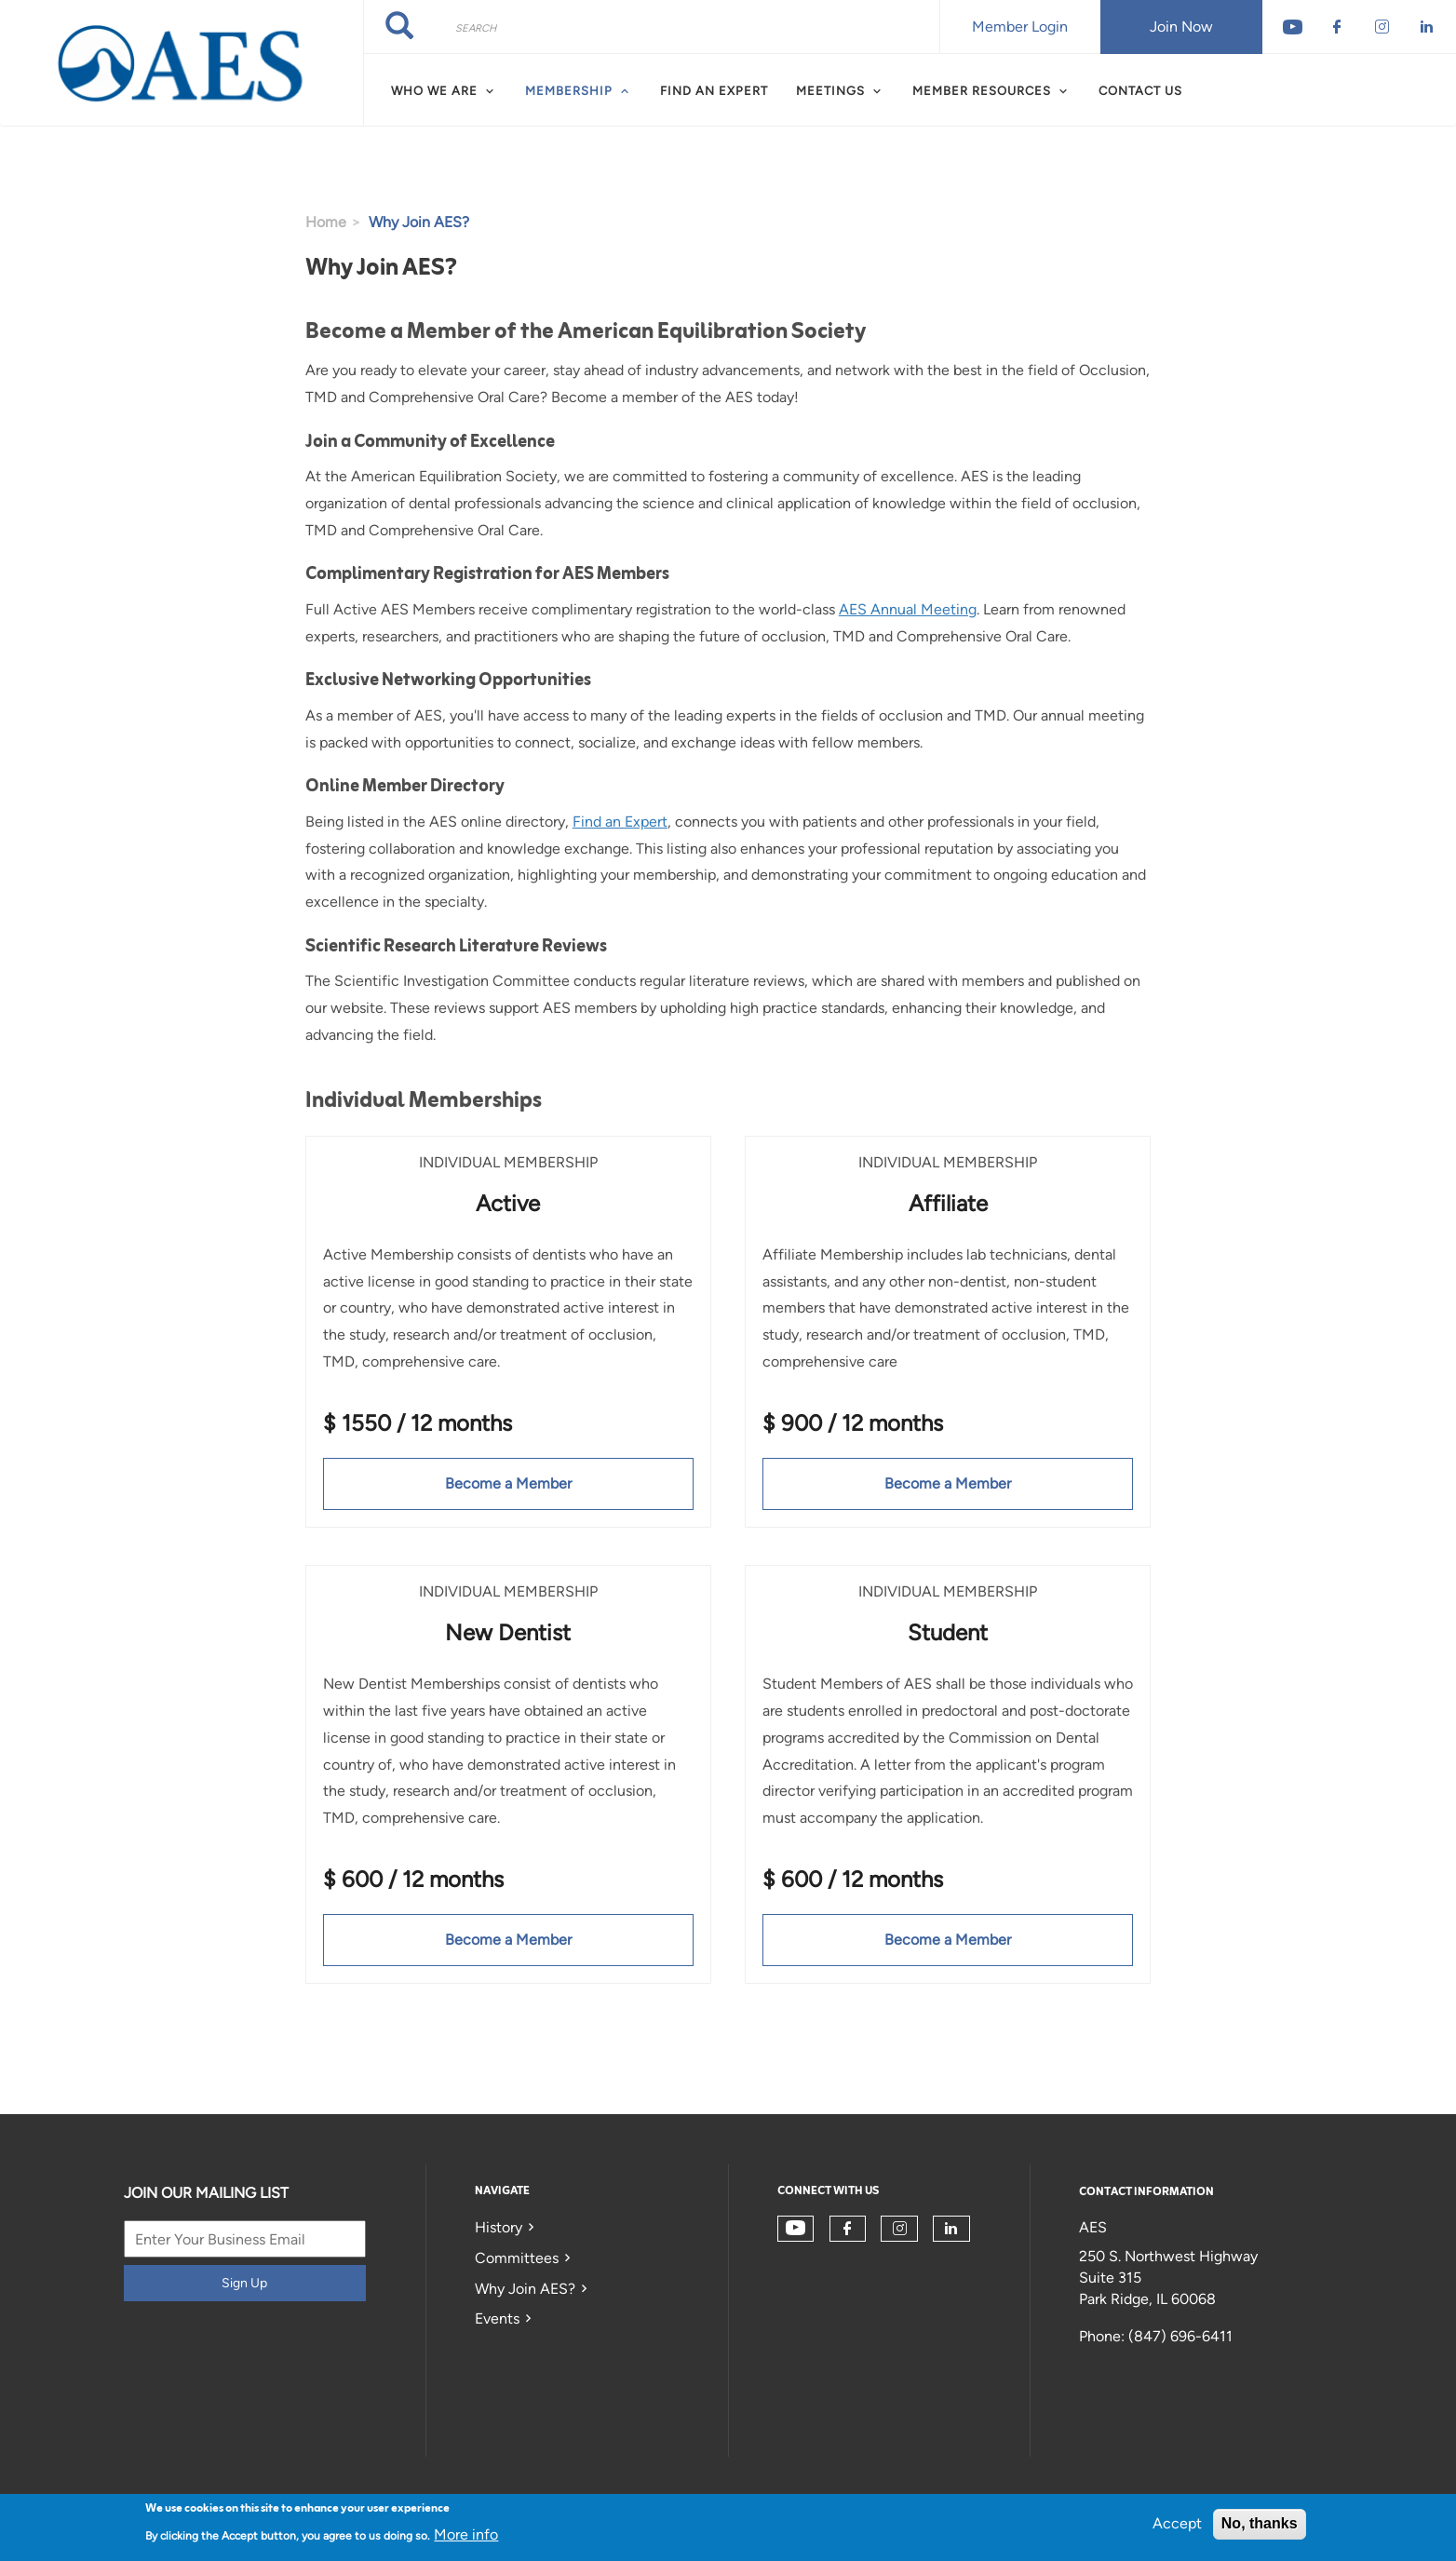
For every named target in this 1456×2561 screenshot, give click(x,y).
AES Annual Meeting (908, 609)
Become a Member (508, 1483)
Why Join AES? (525, 2289)
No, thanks (1259, 2523)
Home (325, 222)
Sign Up (244, 2283)
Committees (517, 2258)
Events (497, 2318)
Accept (1177, 2523)
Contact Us (1140, 91)
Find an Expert (714, 91)
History (498, 2227)
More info (466, 2534)
